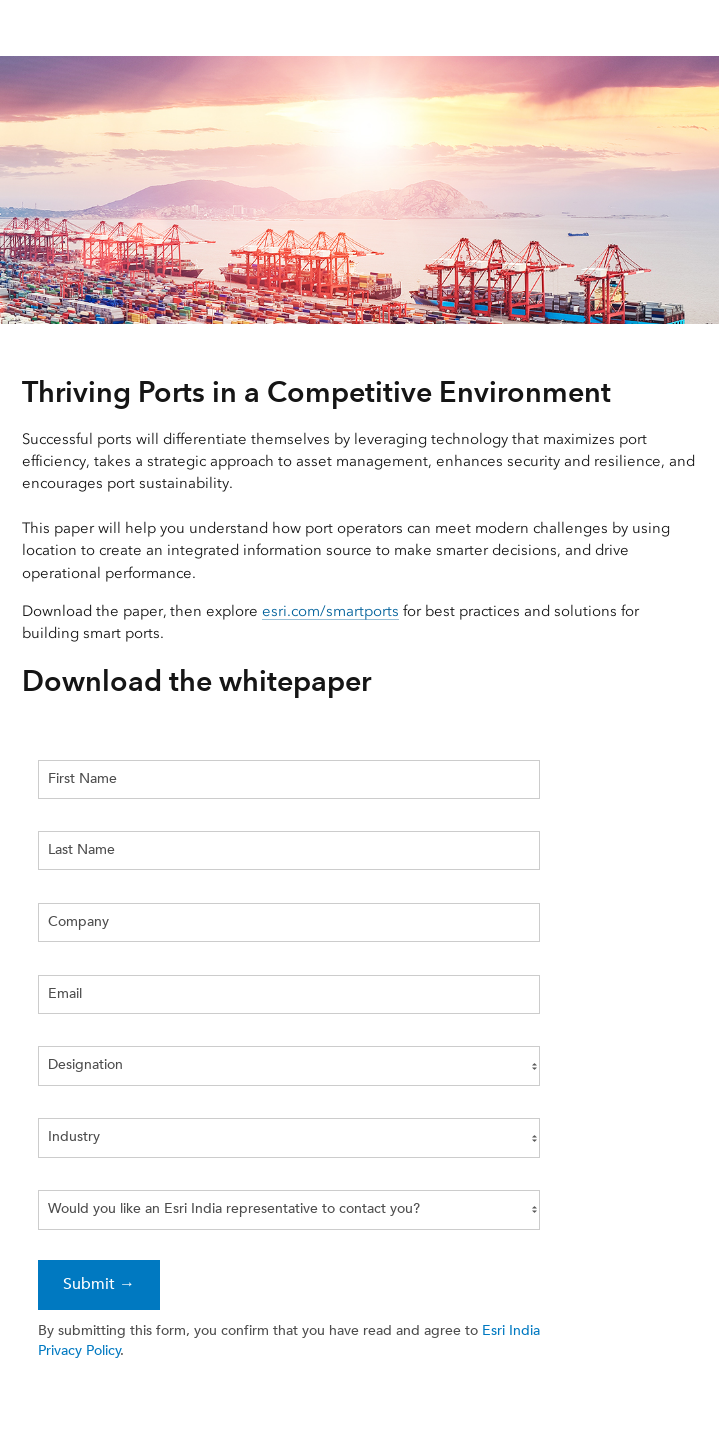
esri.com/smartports (330, 611)
